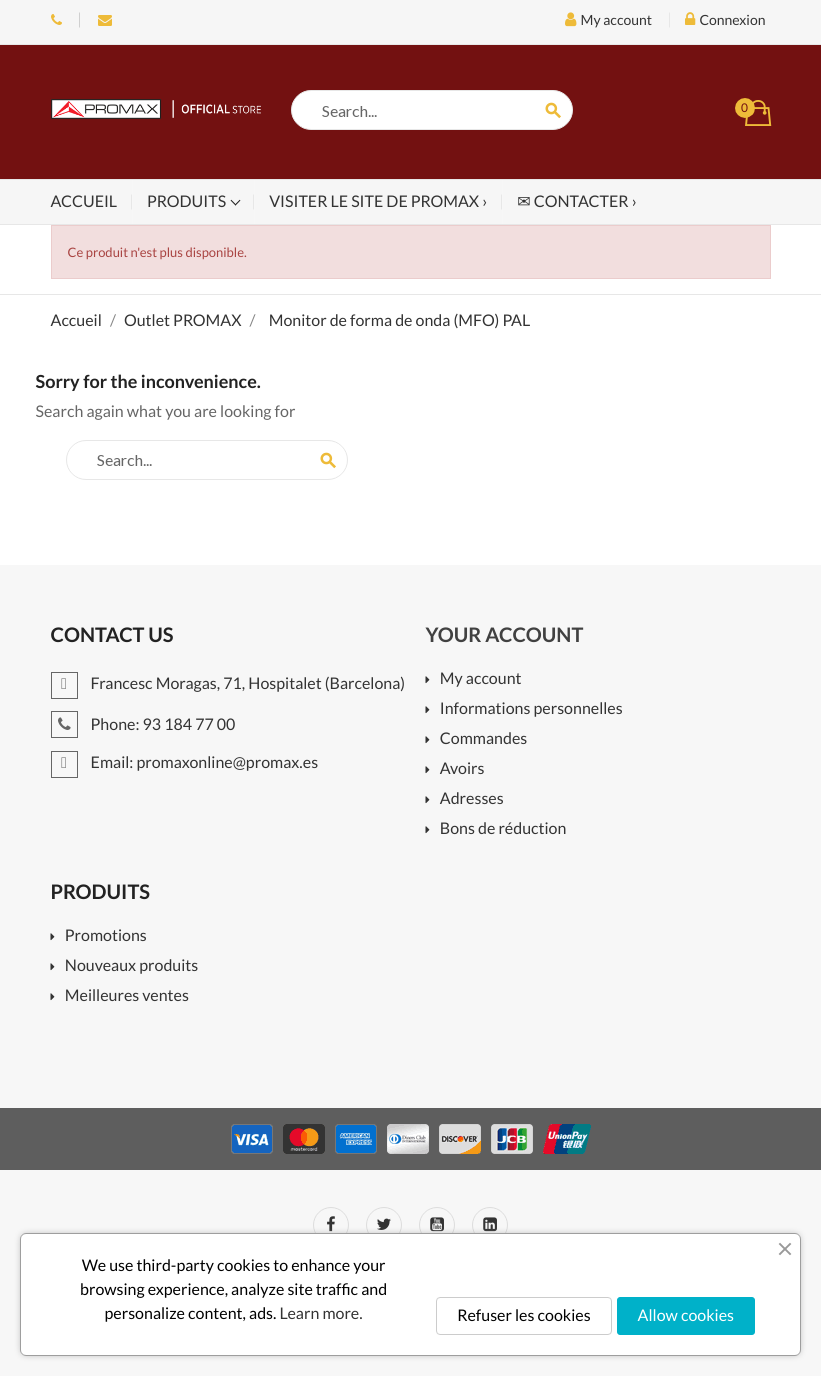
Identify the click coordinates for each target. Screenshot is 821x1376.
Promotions (106, 936)
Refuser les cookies (523, 1315)
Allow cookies (686, 1315)
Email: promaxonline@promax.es (105, 20)
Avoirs (462, 769)
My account (481, 679)
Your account (505, 635)
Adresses (472, 799)
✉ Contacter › (576, 201)
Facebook (331, 1225)
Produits (188, 201)
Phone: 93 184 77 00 (56, 20)
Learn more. (321, 1313)
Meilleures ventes (127, 996)
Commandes (483, 739)
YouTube (437, 1225)
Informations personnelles (531, 709)
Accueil (84, 201)
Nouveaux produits (131, 966)
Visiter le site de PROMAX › (378, 201)
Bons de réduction (503, 829)
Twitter (384, 1225)
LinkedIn (490, 1225)
